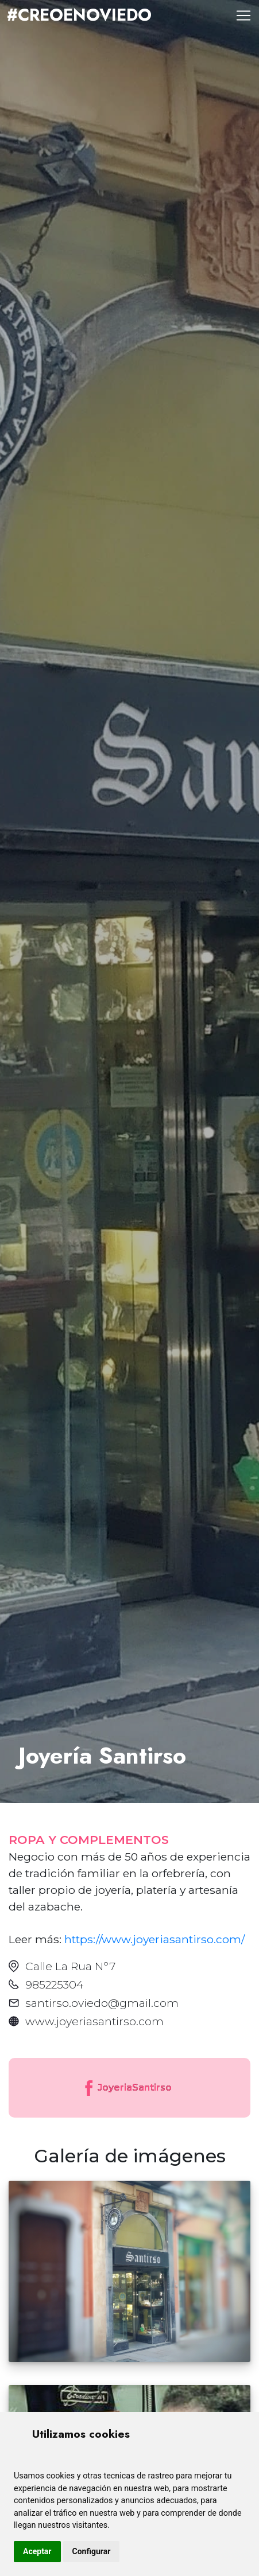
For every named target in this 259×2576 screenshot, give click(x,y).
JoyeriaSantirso (127, 2088)
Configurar (91, 2551)
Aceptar (37, 2551)
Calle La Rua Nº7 (70, 1966)
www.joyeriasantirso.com (94, 2021)
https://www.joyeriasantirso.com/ (154, 1939)
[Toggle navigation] (243, 15)
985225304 (54, 1984)
